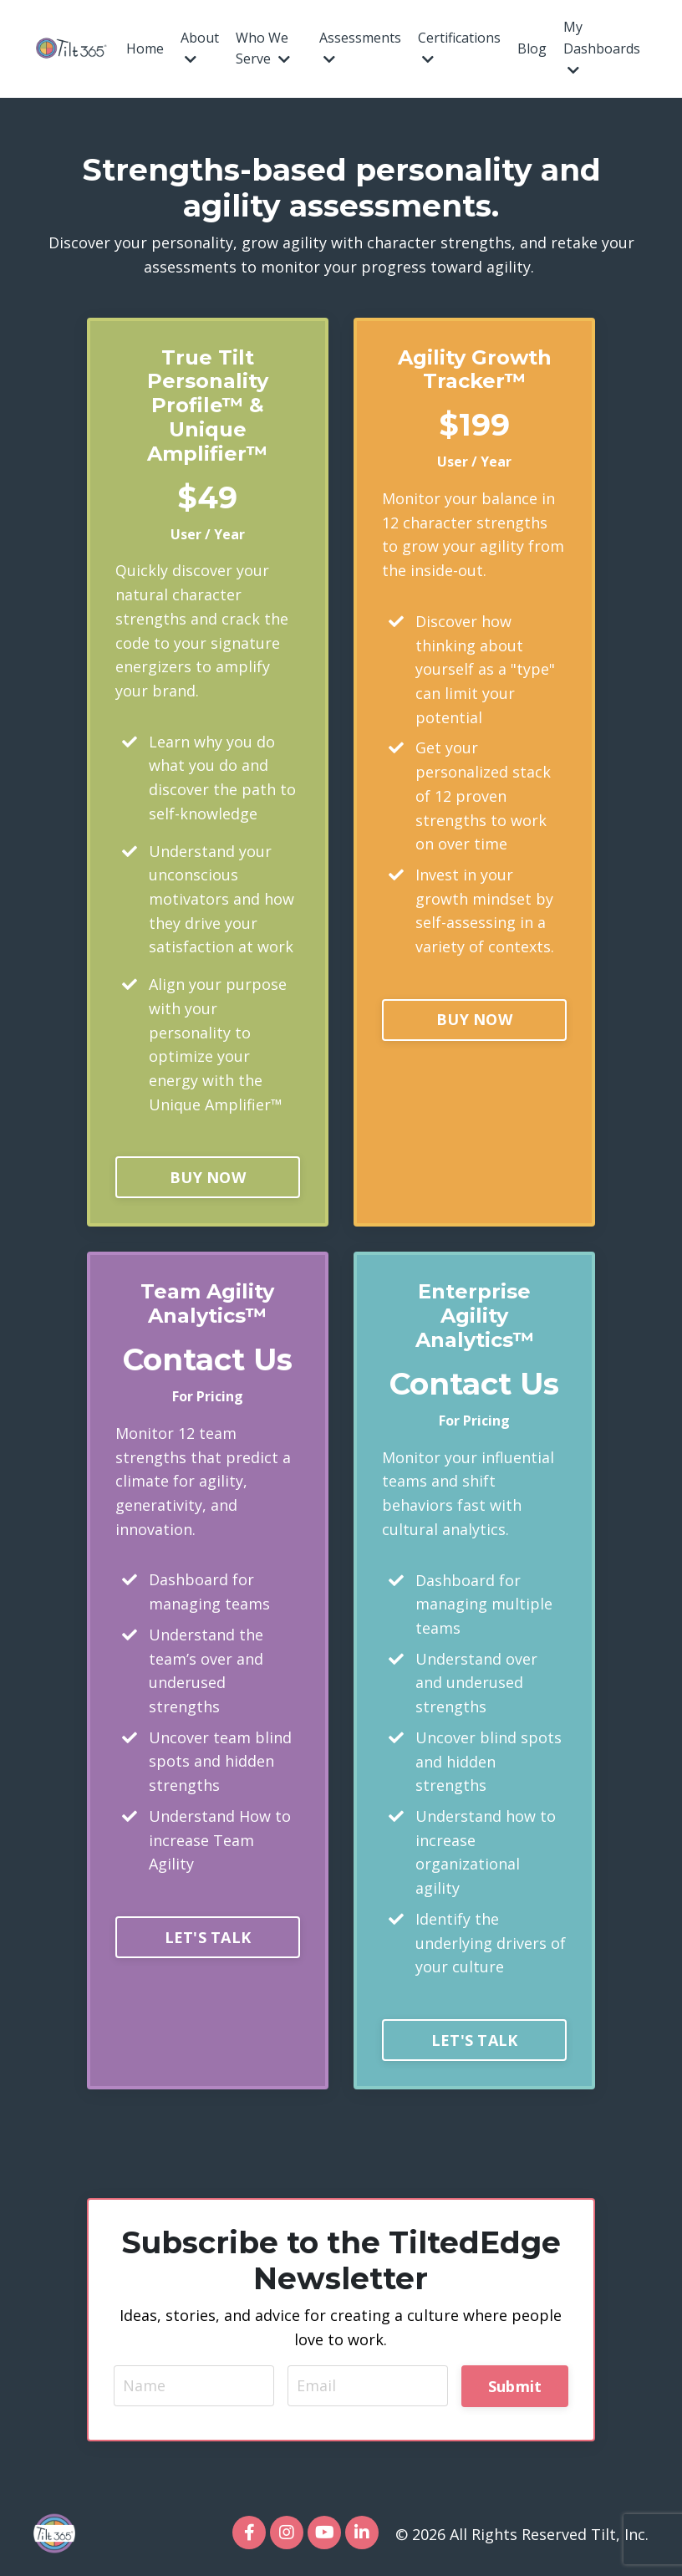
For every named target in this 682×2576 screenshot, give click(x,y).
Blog (532, 48)
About (200, 47)
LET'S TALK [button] (208, 1940)
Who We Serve (263, 48)
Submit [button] (515, 2389)
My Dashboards (601, 47)
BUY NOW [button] (208, 1179)
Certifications (459, 47)
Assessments (360, 47)
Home (145, 48)
